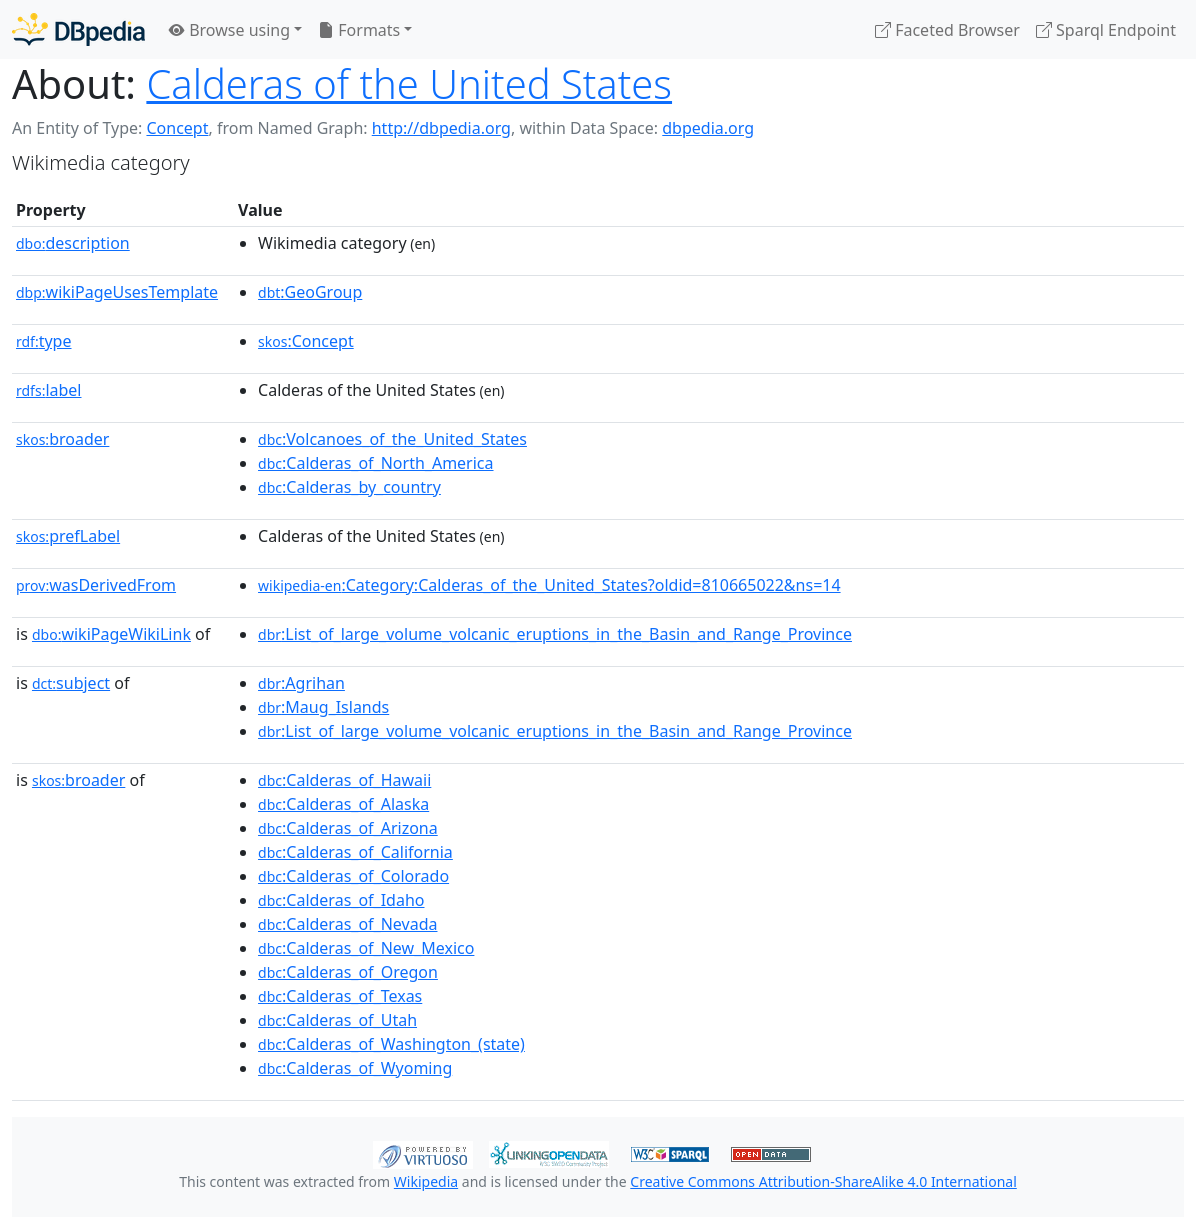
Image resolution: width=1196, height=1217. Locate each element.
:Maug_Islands (323, 707)
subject (71, 683)
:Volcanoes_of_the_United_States (392, 439)
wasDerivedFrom (96, 585)
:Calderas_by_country (349, 487)
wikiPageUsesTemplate (117, 292)
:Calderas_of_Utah (337, 1020)
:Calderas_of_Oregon (348, 972)
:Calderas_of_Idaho (341, 900)
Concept (177, 128)
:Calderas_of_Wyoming (355, 1068)
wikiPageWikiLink (111, 634)
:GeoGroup (310, 292)
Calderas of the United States (409, 83)
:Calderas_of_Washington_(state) (391, 1044)
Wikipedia (426, 1181)
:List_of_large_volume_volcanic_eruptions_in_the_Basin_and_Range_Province (555, 634)
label (49, 390)
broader (62, 439)
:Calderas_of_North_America (375, 463)
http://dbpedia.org (441, 128)
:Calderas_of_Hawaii (344, 780)
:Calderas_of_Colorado (353, 876)
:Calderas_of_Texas (340, 996)
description (73, 243)
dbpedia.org (708, 128)
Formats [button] (359, 30)
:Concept (306, 341)
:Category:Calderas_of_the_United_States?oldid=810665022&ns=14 (549, 585)
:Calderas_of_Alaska (343, 804)
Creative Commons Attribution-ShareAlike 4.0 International (823, 1181)
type (44, 341)
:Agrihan (301, 683)
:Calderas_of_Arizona (348, 828)
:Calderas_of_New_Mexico (366, 948)
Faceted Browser (947, 30)
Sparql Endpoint (1106, 30)
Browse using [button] (229, 30)
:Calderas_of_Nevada (347, 924)
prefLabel (68, 536)
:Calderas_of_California (355, 852)
